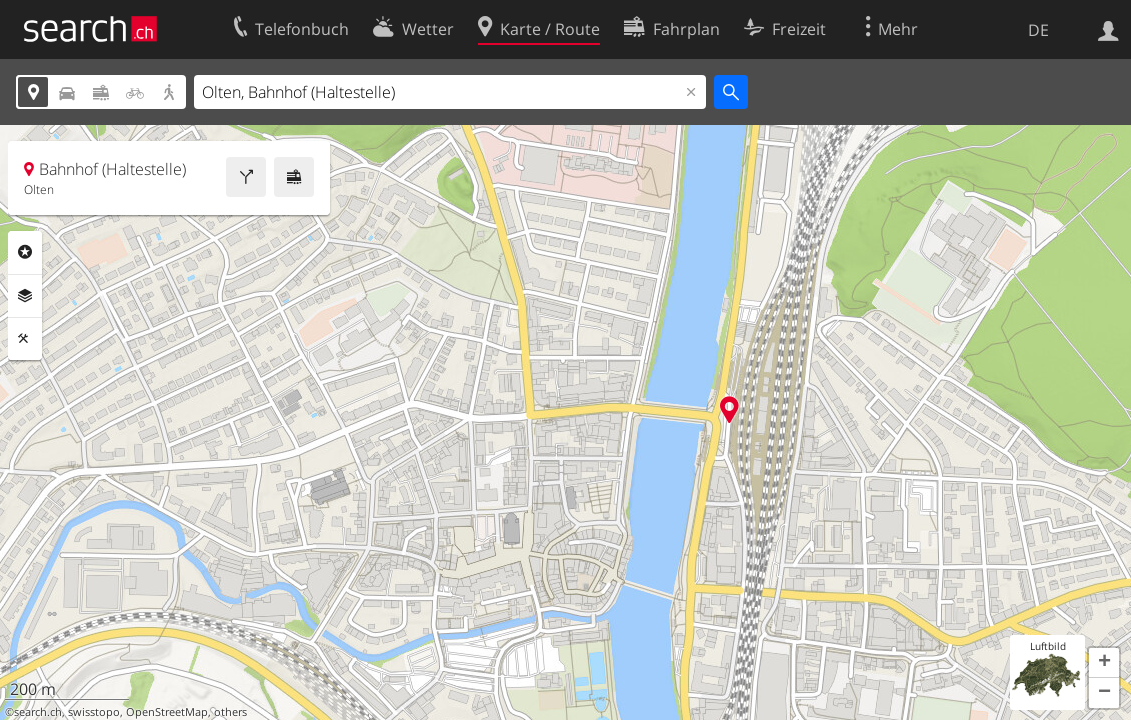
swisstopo (94, 712)
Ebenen (25, 296)
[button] (1104, 663)
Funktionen (25, 339)
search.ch (38, 712)
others (230, 712)
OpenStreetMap (167, 712)
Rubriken (25, 252)
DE (1038, 30)
